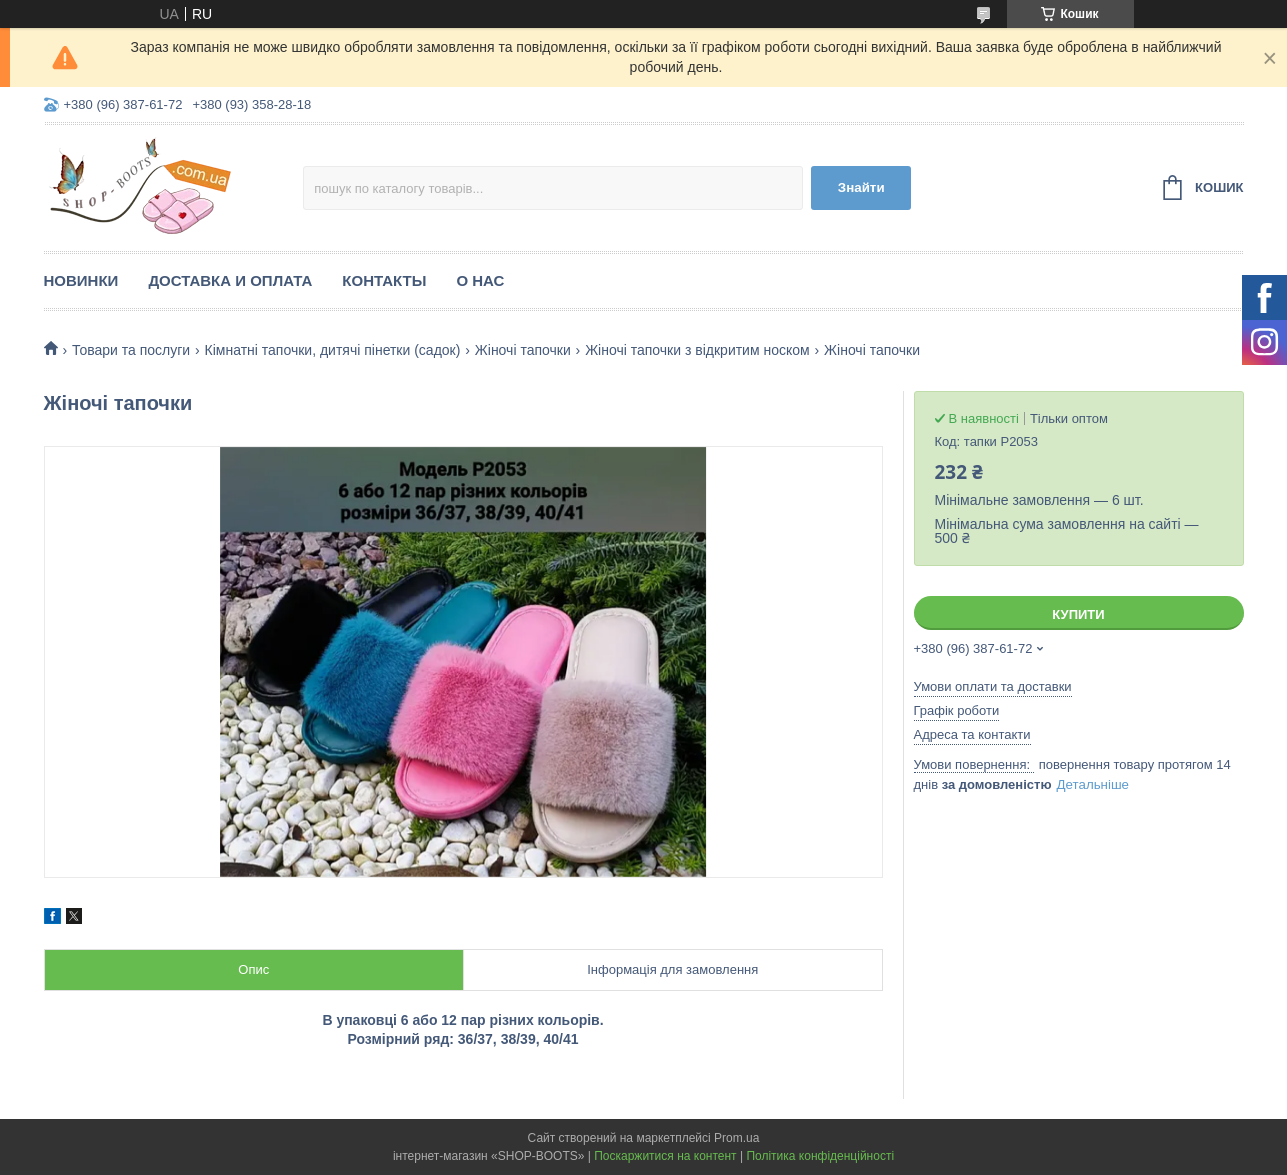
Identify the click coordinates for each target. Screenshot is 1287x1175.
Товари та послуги (131, 350)
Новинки (81, 280)
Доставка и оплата (230, 280)
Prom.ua (736, 1138)
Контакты (384, 280)
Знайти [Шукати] (861, 187)
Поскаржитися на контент (665, 1156)
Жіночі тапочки (523, 350)
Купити (1078, 614)
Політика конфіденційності (820, 1156)
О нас (480, 280)
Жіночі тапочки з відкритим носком (697, 350)
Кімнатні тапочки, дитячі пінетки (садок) (333, 350)
